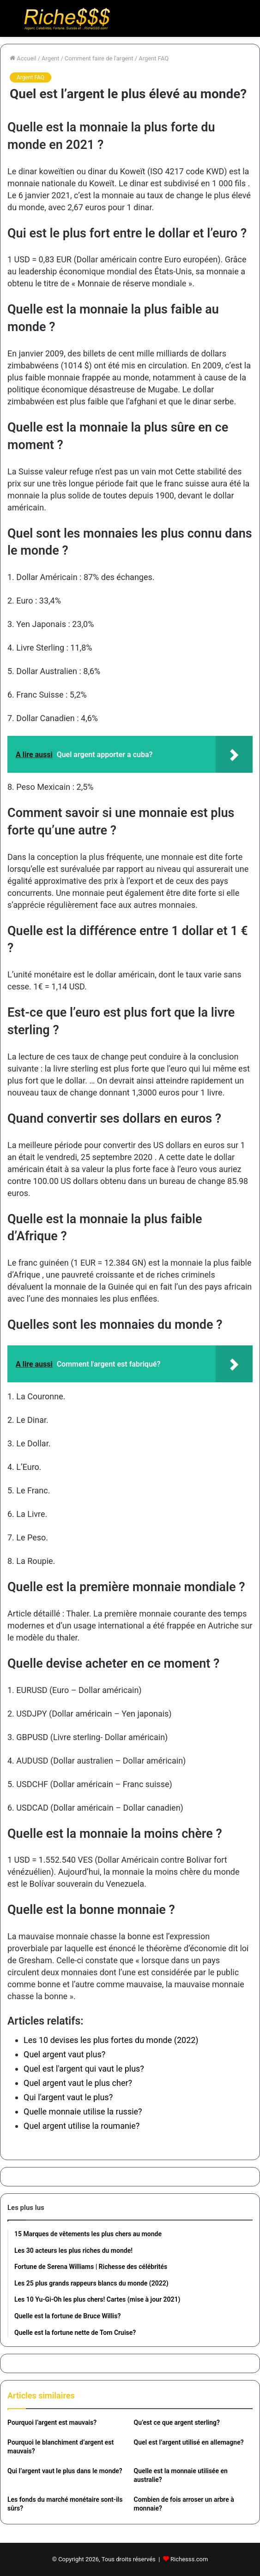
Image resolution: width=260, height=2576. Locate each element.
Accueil (23, 58)
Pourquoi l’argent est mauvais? (52, 2422)
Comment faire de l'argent (99, 58)
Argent (50, 58)
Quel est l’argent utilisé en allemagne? (189, 2442)
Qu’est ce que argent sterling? (177, 2422)
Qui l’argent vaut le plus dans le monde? (64, 2471)
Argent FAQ (154, 58)
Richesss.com (189, 2559)
